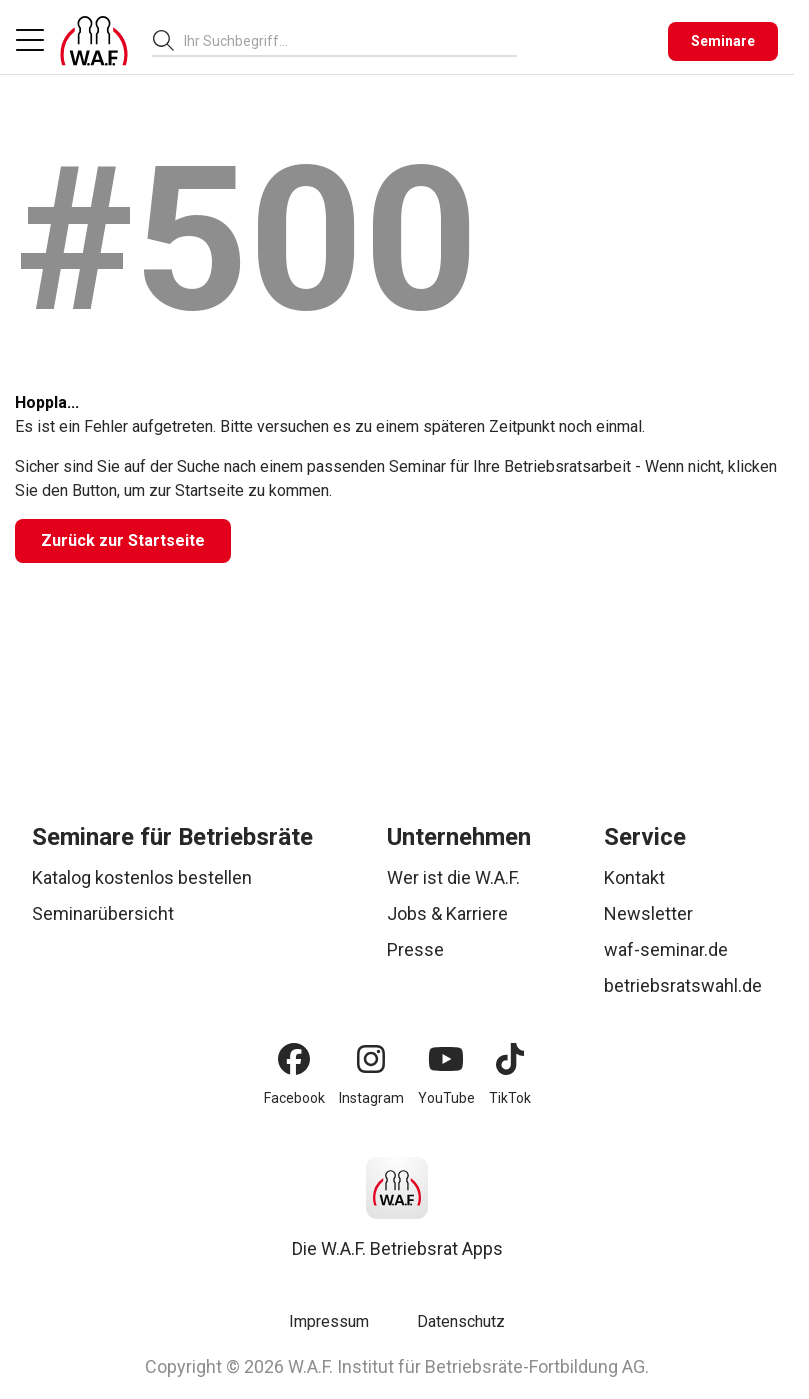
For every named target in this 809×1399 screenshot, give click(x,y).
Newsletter (648, 913)
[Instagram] (371, 1059)
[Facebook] (294, 1059)
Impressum (329, 1321)
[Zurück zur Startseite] (123, 541)
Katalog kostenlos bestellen (142, 877)
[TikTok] (510, 1059)
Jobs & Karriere (447, 913)
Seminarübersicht (103, 913)
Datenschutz (461, 1321)
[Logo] (94, 41)
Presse (415, 949)
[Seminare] (723, 41)
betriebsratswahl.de (683, 985)
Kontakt (634, 877)
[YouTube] (446, 1059)
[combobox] (350, 40)
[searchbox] (342, 41)
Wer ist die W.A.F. (453, 877)
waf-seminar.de (666, 949)
